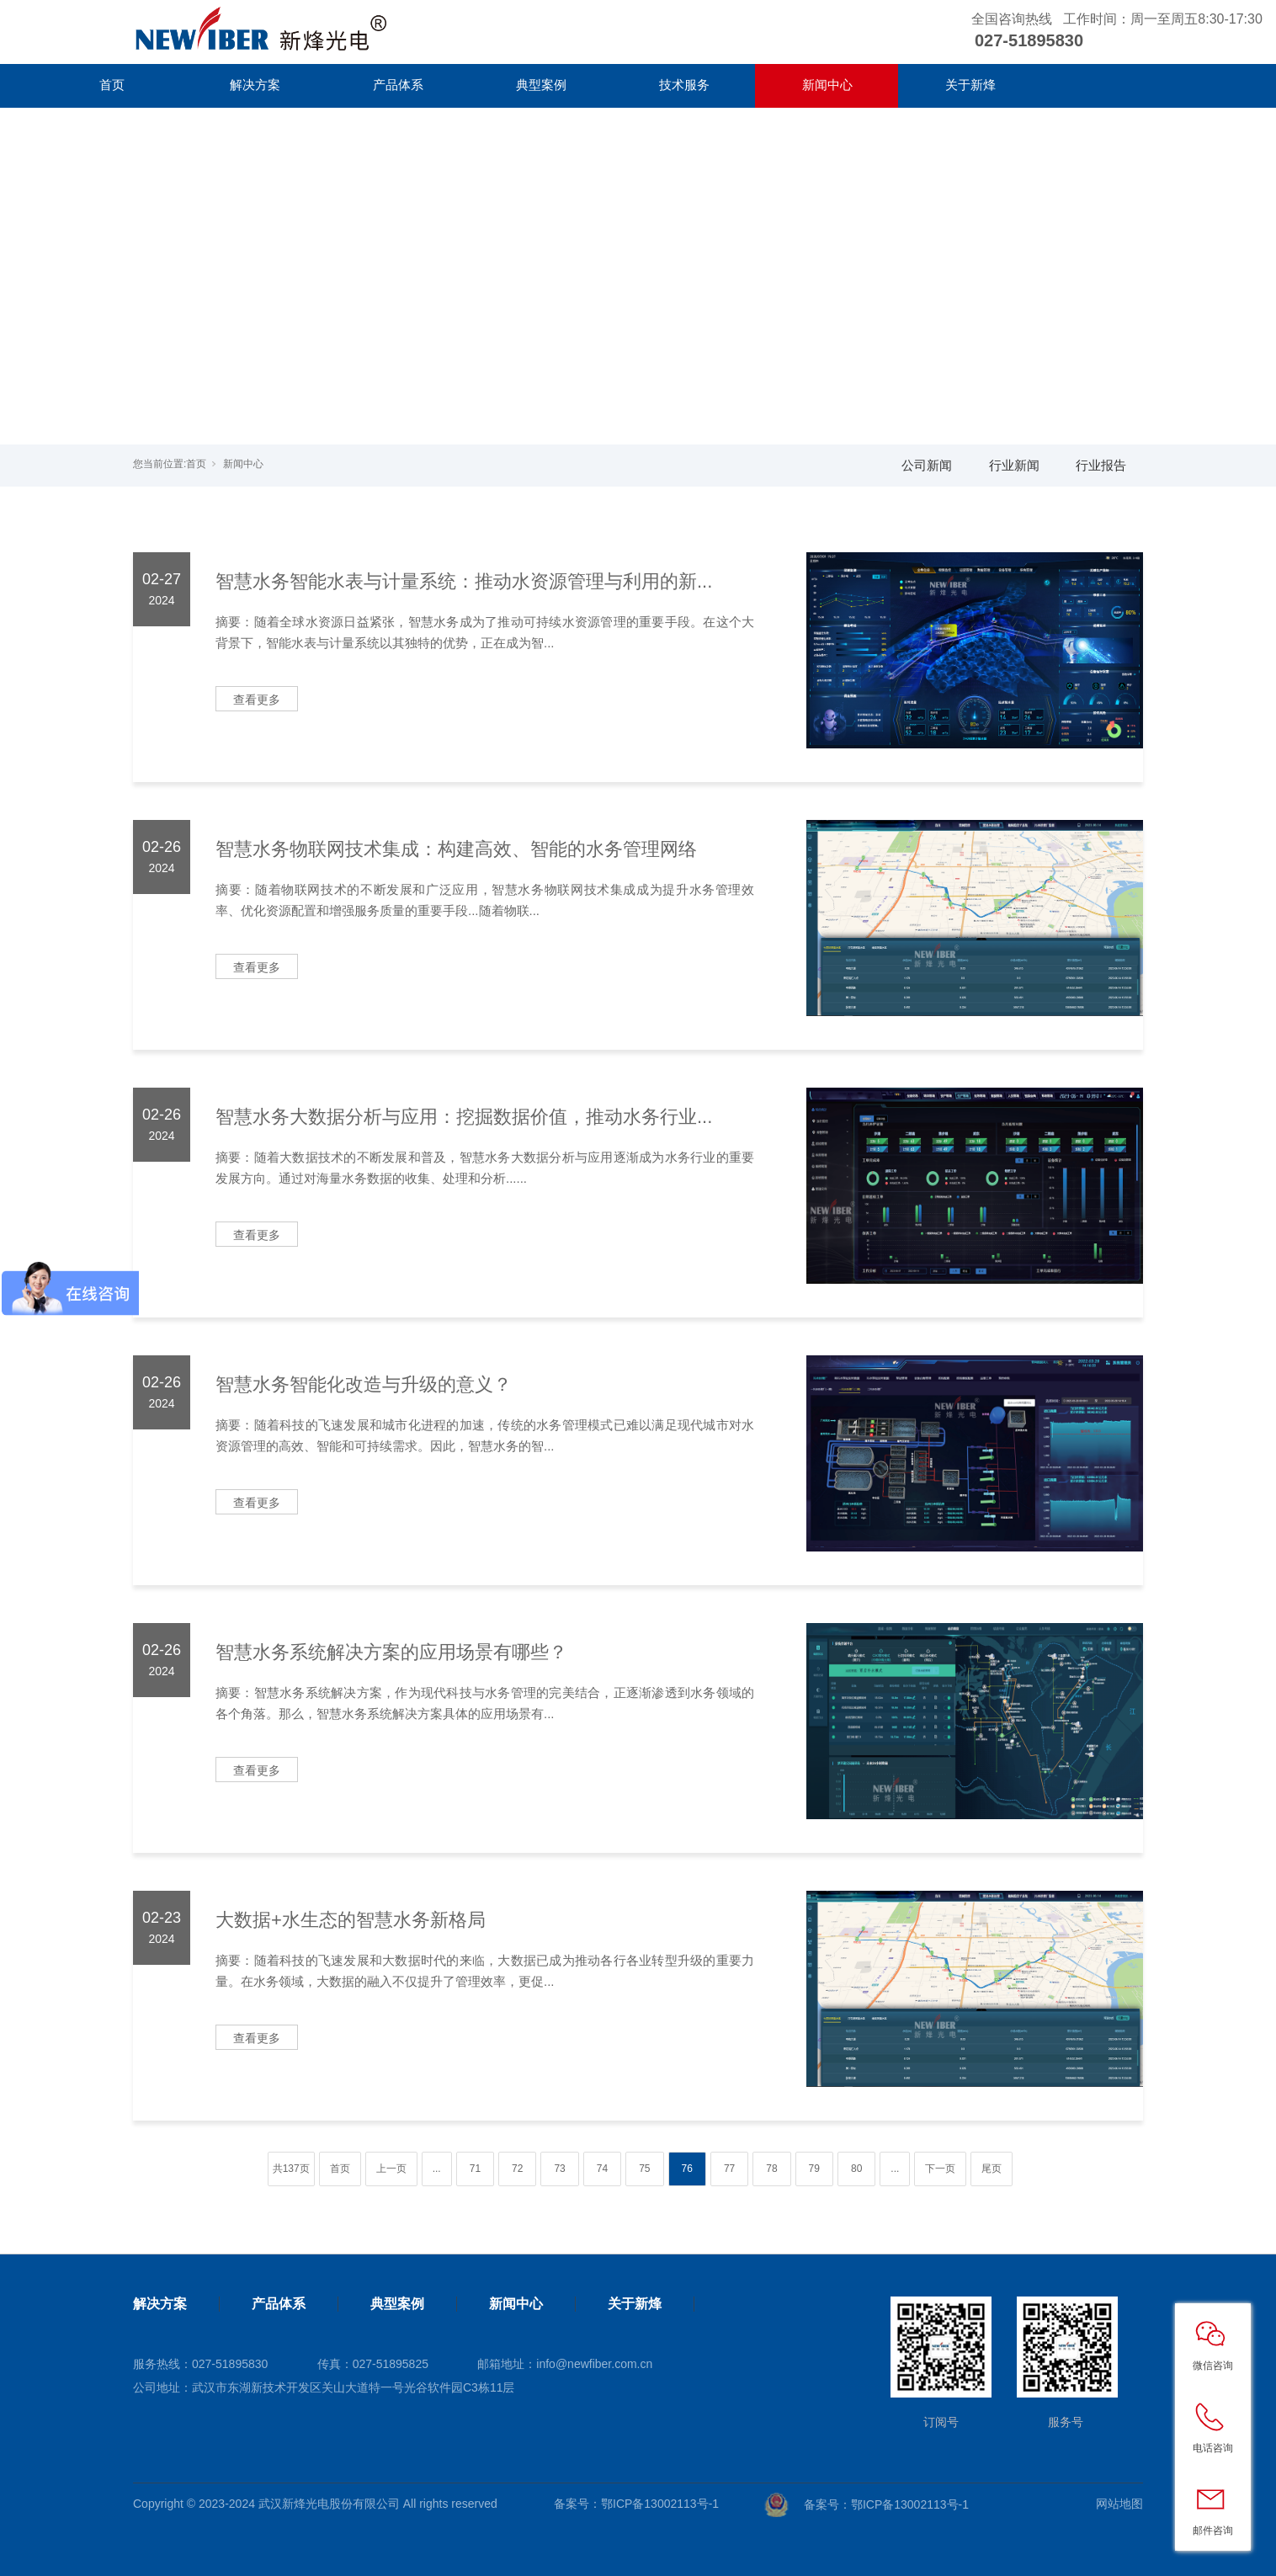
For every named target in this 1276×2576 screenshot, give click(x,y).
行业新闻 (1014, 465)
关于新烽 (970, 84)
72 (517, 2168)
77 (729, 2168)
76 (687, 2168)
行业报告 (1101, 465)
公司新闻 (926, 465)
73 (559, 2168)
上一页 (391, 2168)
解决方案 (255, 84)
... (437, 2168)
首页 (112, 84)
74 (602, 2168)
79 (814, 2168)
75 (644, 2168)
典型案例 (541, 84)
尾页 (991, 2168)
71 (475, 2168)
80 (856, 2168)
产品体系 (398, 84)
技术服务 (684, 84)
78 (771, 2168)
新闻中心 (827, 84)
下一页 (940, 2168)
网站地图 (1119, 2503)
